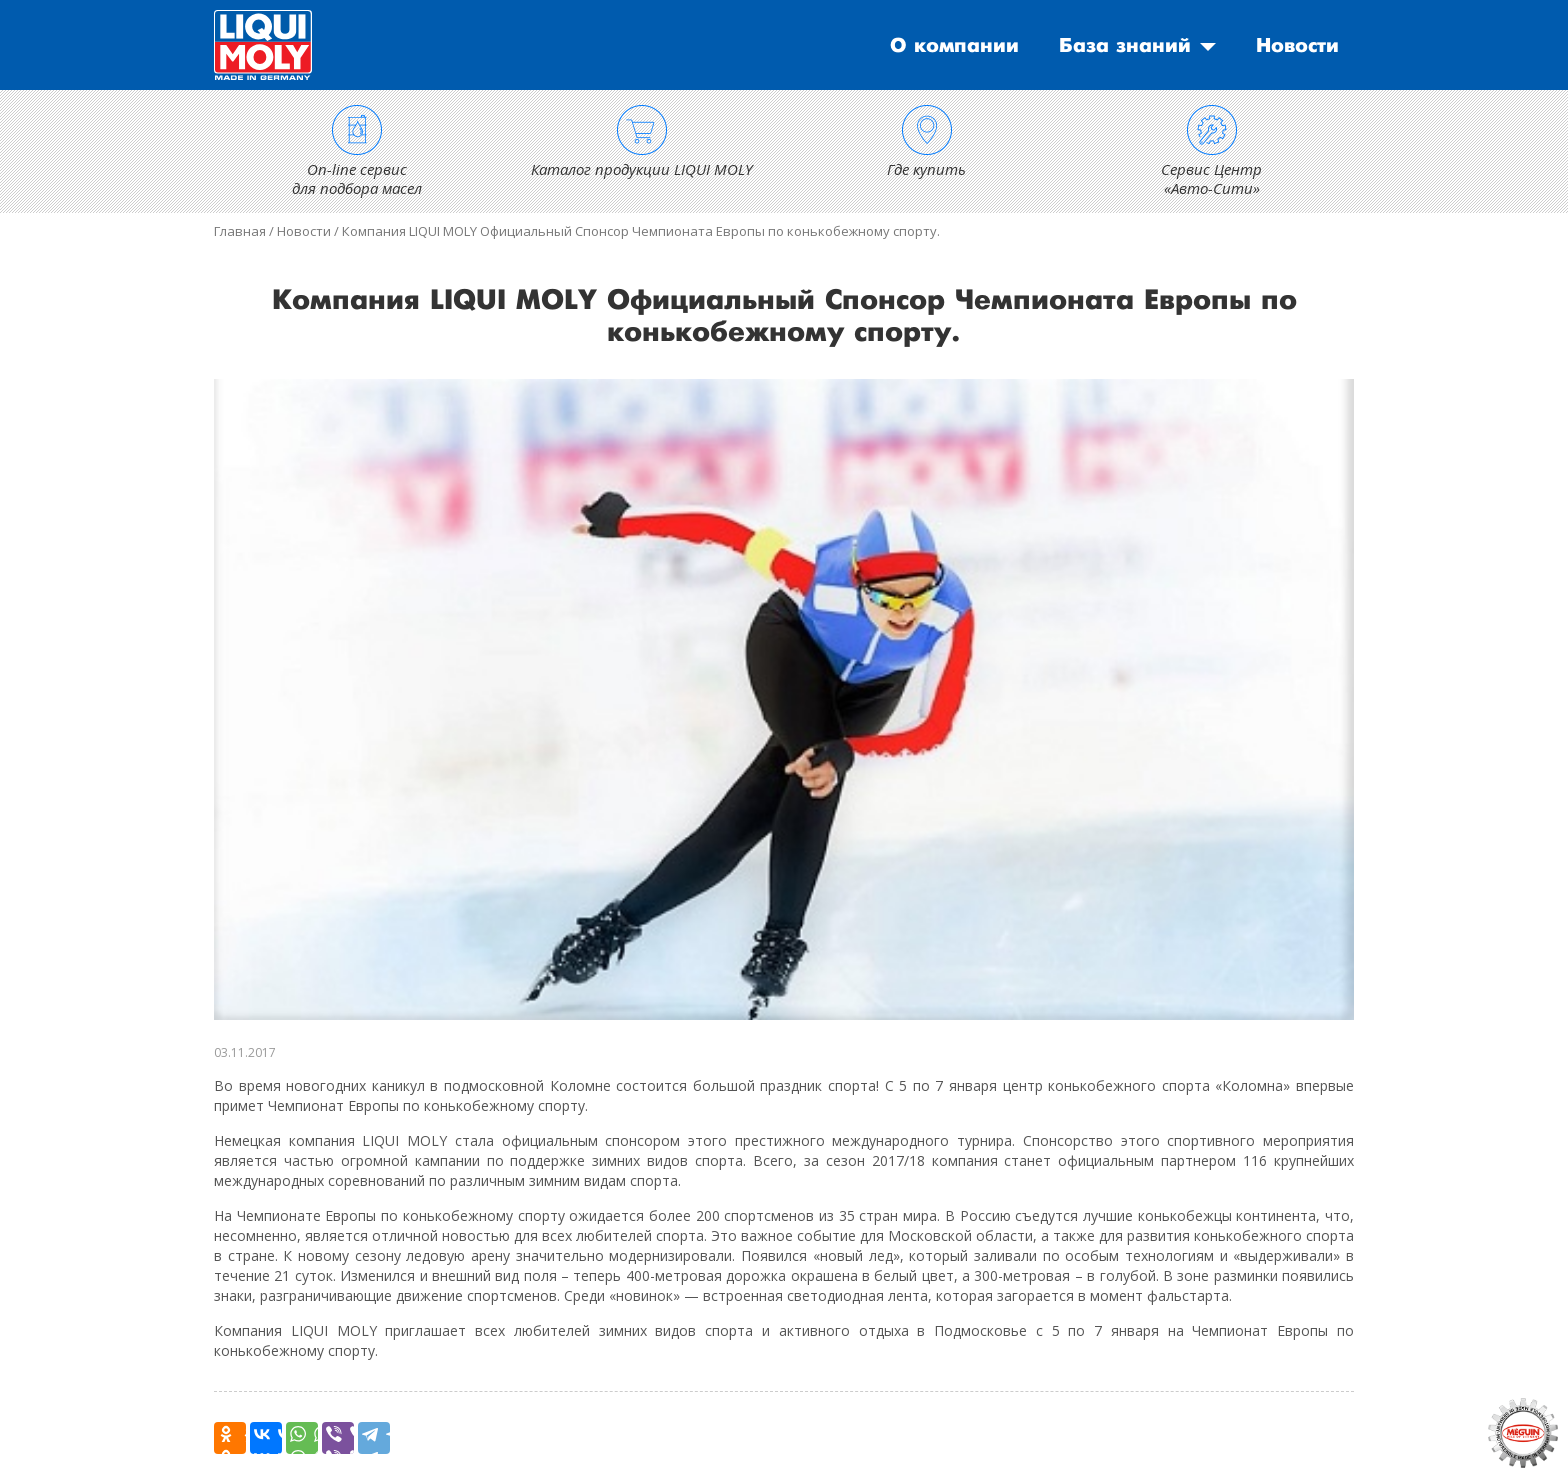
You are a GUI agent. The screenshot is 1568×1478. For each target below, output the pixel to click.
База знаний (1125, 46)
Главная (240, 231)
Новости (1297, 46)
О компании (954, 46)
